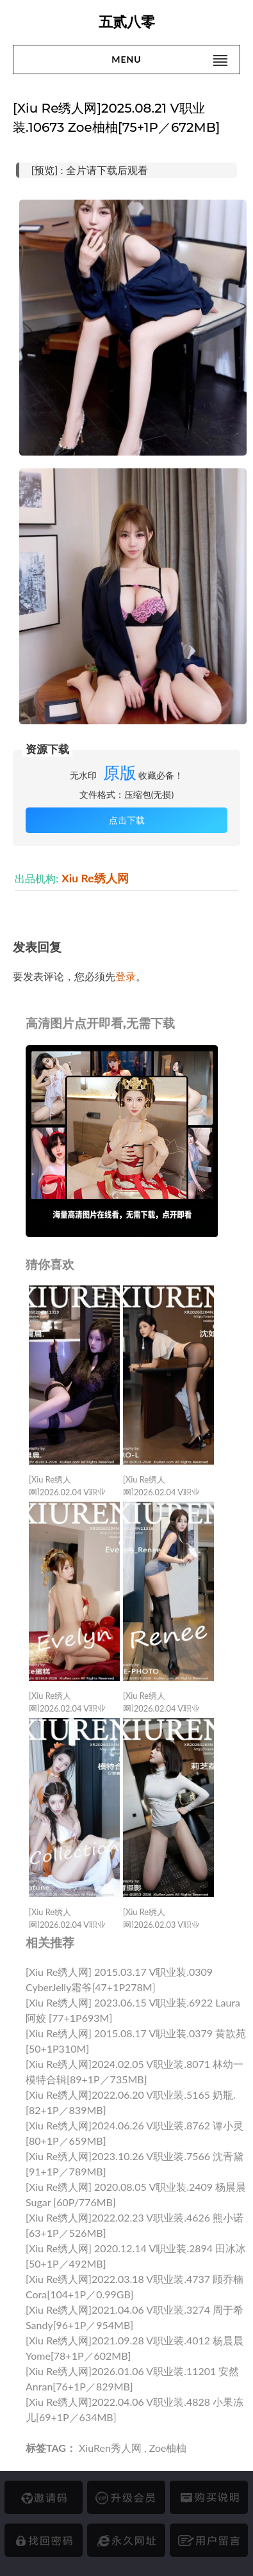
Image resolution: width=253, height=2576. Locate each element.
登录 (125, 976)
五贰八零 (127, 22)
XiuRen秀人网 (110, 2448)
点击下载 (127, 820)
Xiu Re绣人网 (95, 878)
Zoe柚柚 (168, 2448)
